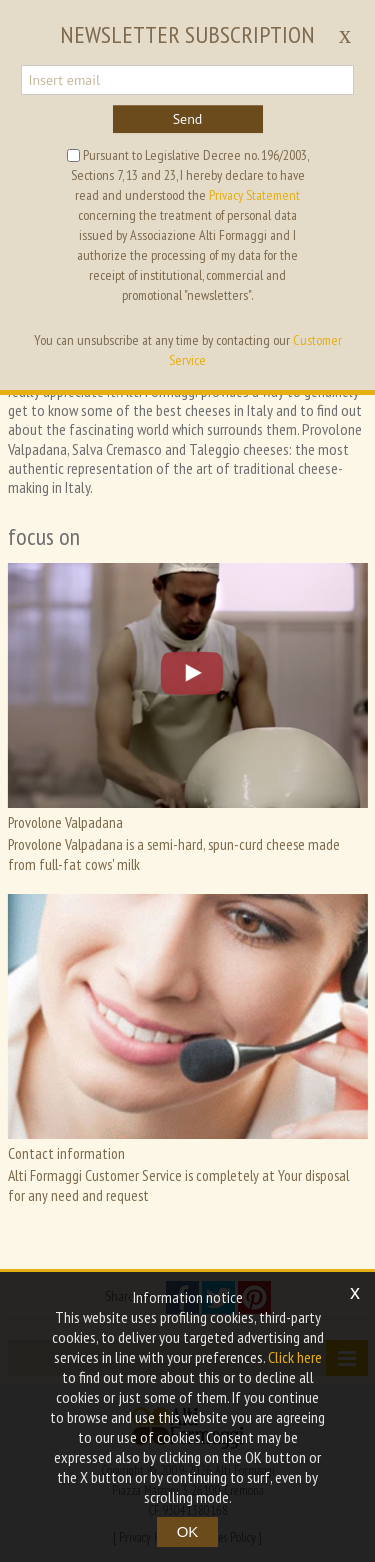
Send (188, 119)
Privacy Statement (254, 195)
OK (188, 1531)
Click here (295, 1357)
